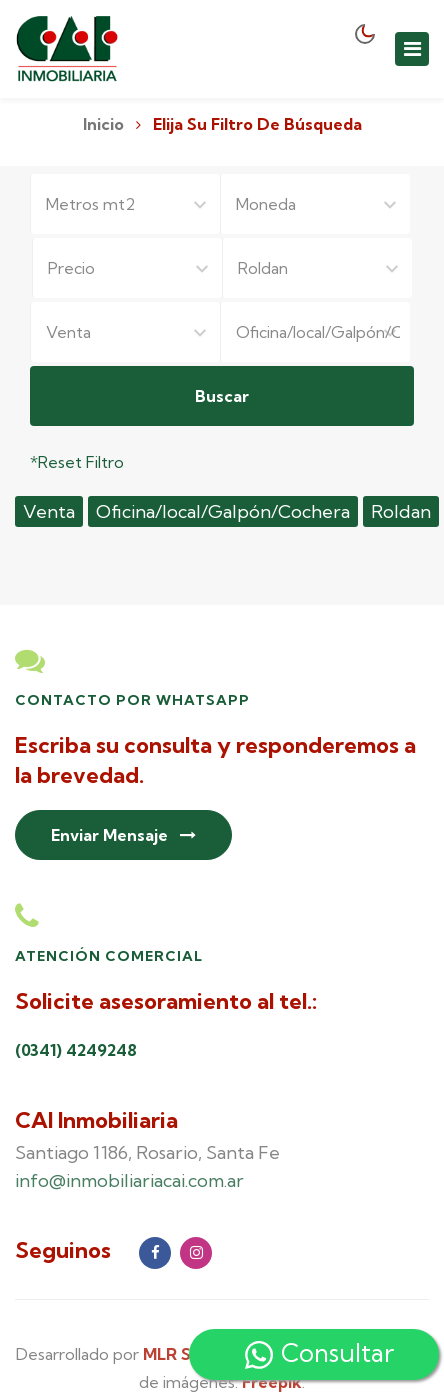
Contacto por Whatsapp (132, 700)
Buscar (222, 396)
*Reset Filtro (77, 462)
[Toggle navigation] (412, 49)
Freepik (272, 1382)
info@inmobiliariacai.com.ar (129, 1180)
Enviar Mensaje (123, 835)
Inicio (103, 124)
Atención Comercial (109, 956)
